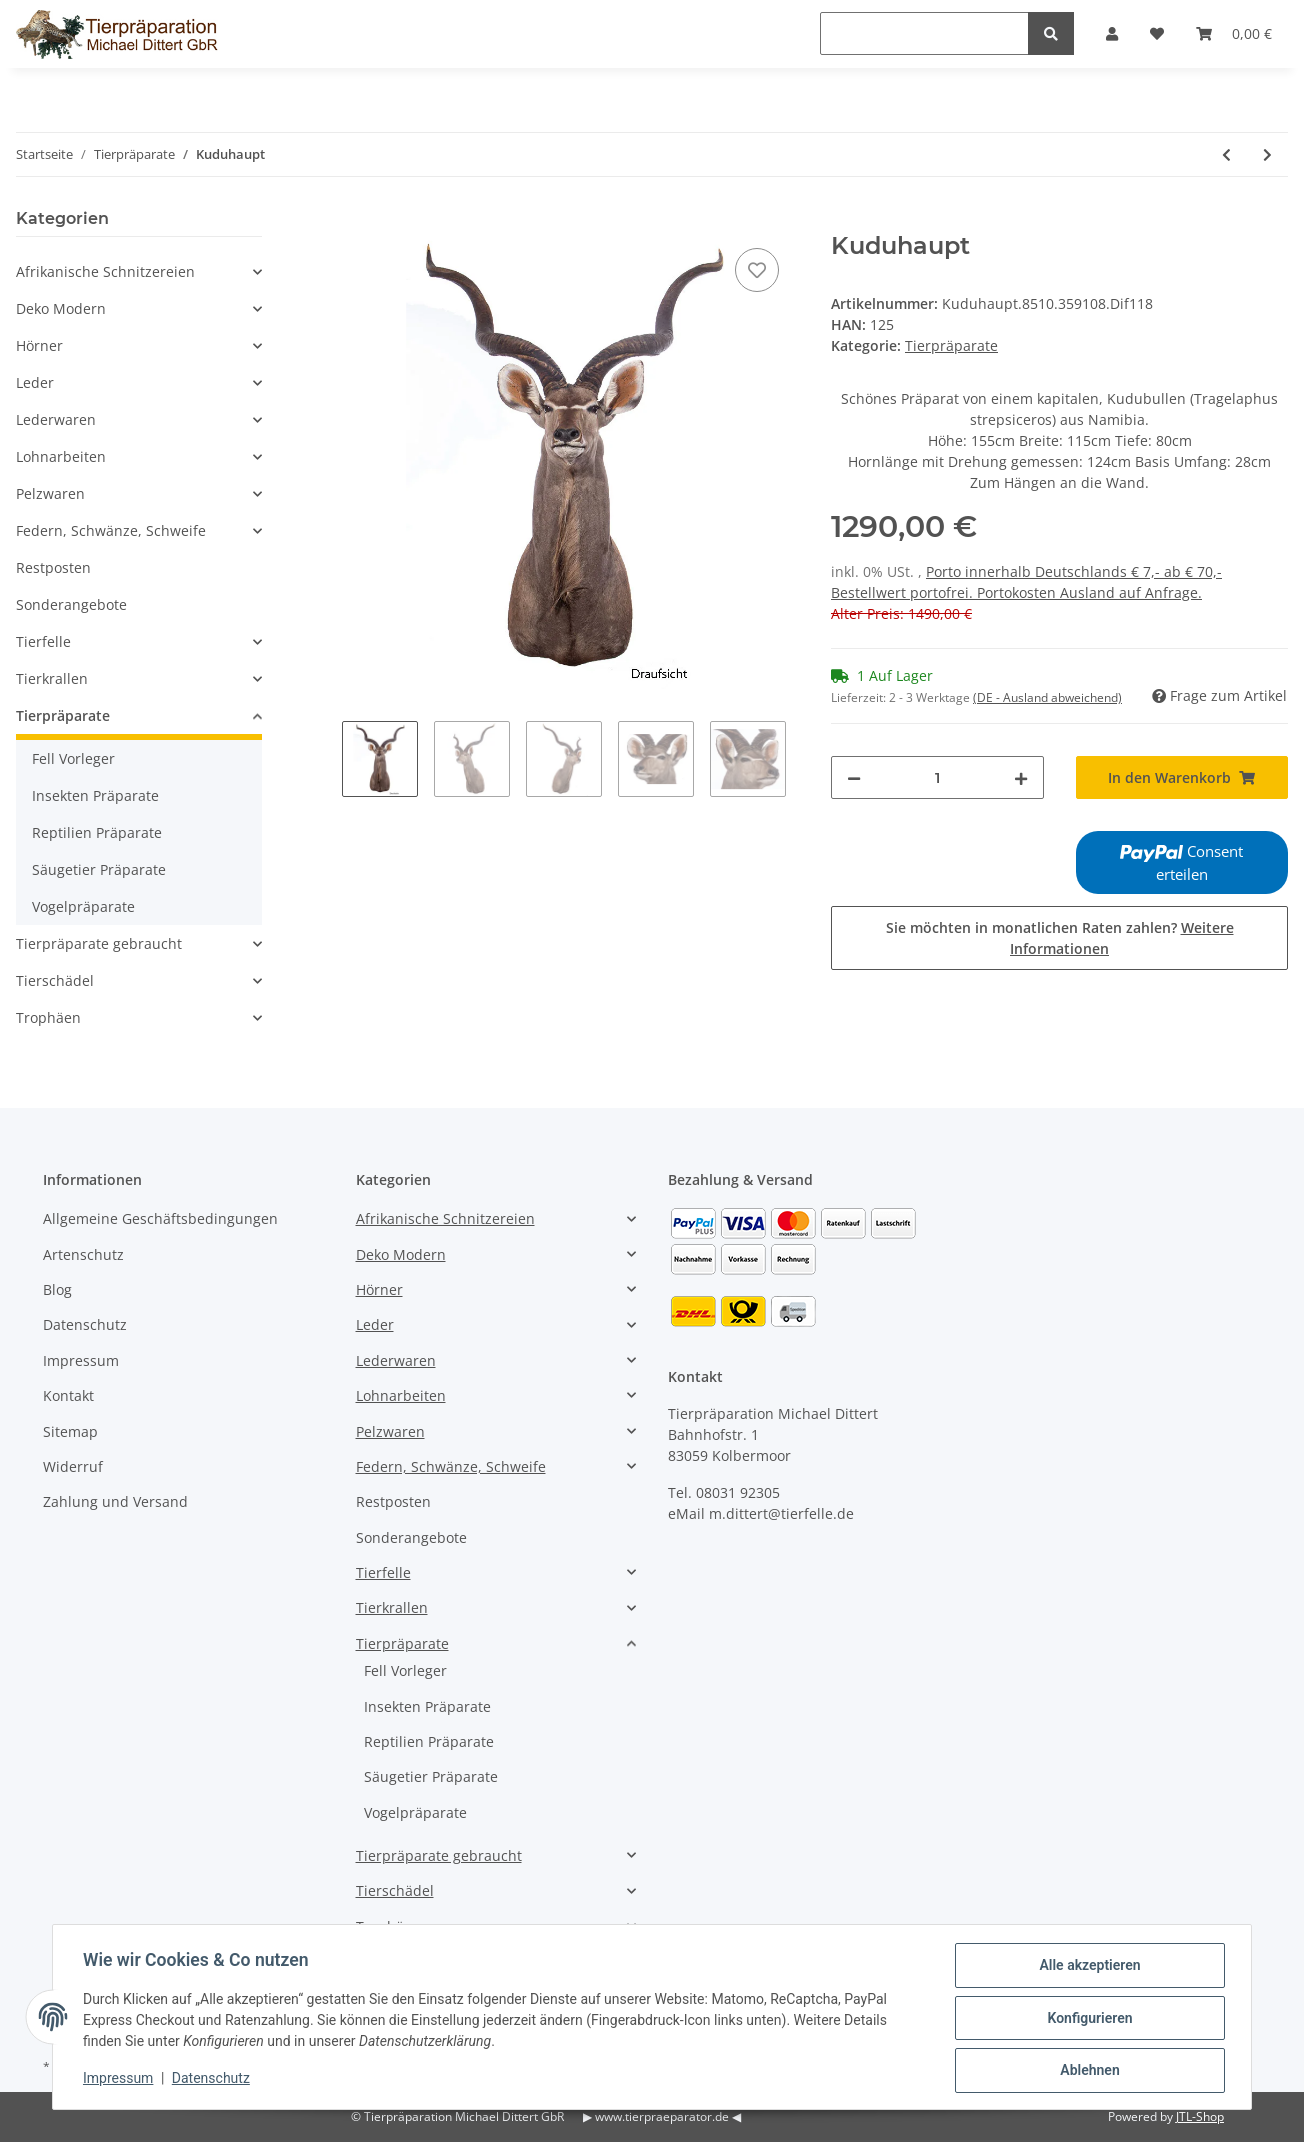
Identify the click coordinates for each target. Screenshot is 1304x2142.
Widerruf (73, 1466)
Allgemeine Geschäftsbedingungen (160, 1218)
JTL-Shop (1200, 2116)
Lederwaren (56, 419)
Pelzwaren (50, 493)
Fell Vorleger (73, 758)
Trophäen (48, 1017)
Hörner (39, 345)
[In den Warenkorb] (358, 221)
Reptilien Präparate (97, 832)
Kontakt (68, 1395)
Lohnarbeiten (61, 456)
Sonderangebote (71, 604)
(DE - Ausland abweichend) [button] (1047, 697)
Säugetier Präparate (99, 869)
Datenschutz (85, 1324)
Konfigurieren (1087, 2019)
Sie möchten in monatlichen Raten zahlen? (1060, 938)
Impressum (81, 1360)
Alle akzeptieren (1087, 1967)
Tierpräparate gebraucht (99, 943)
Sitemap (70, 1431)
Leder (35, 382)
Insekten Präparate (95, 795)
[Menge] (937, 777)
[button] (139, 271)
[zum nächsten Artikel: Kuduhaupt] (1267, 154)
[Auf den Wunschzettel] (757, 270)
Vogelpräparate (83, 906)
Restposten (53, 567)
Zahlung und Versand (115, 1501)
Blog (57, 1289)
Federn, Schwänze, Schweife (111, 530)
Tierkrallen (52, 678)
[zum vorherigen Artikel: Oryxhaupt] (1226, 154)
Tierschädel (55, 980)
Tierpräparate (951, 345)
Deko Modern (61, 308)
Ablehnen (1087, 2071)
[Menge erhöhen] (1021, 777)
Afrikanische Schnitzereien (105, 271)
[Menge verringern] (854, 777)
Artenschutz (83, 1254)
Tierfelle (43, 641)
